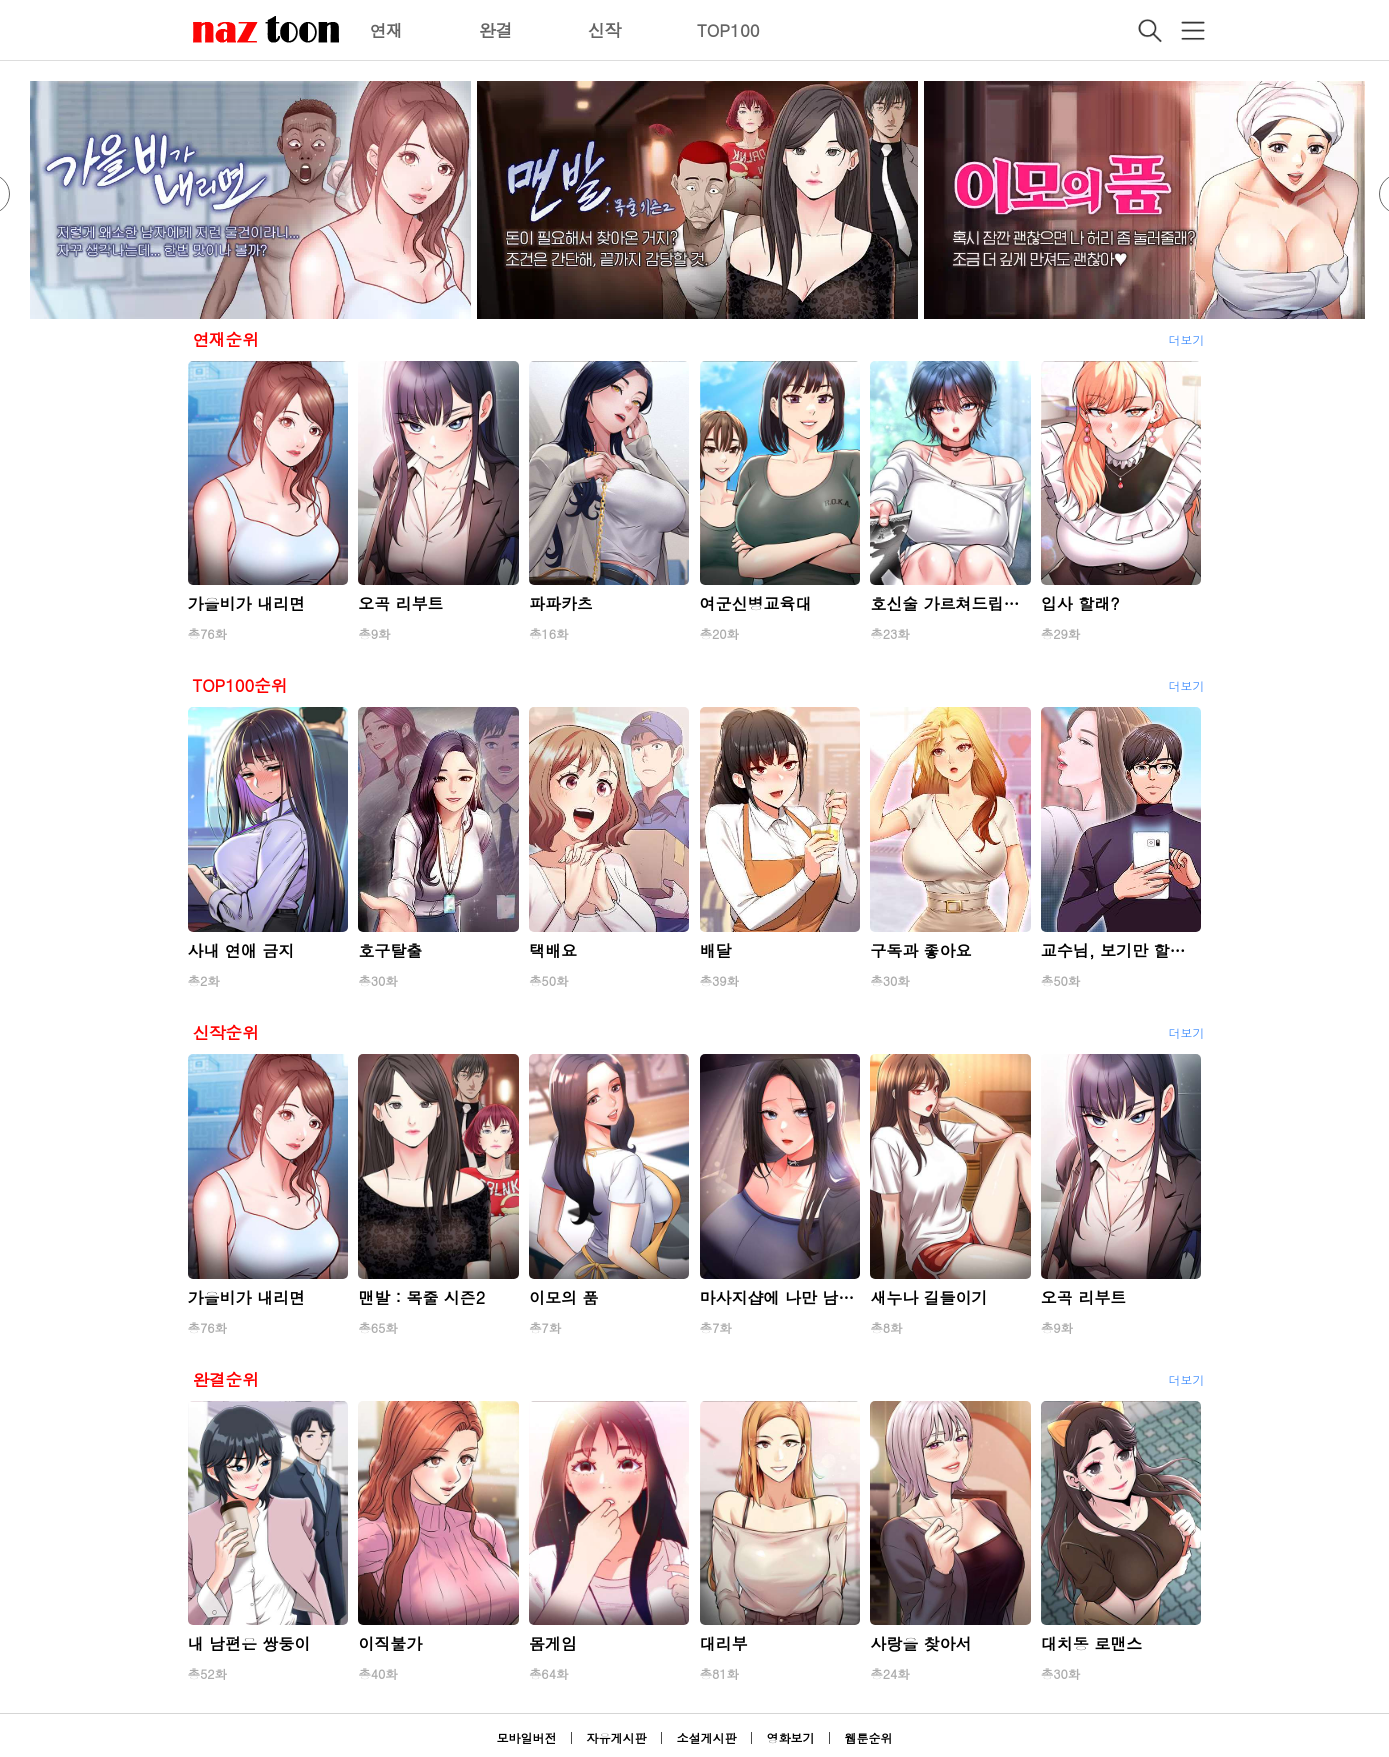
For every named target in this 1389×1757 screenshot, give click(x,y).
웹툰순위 (869, 1737)
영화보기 (791, 1737)
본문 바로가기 (0, 0)
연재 (387, 30)
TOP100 (728, 30)
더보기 (1187, 339)
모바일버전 (526, 1737)
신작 (605, 30)
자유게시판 (616, 1737)
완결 (496, 30)
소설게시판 (707, 1737)
